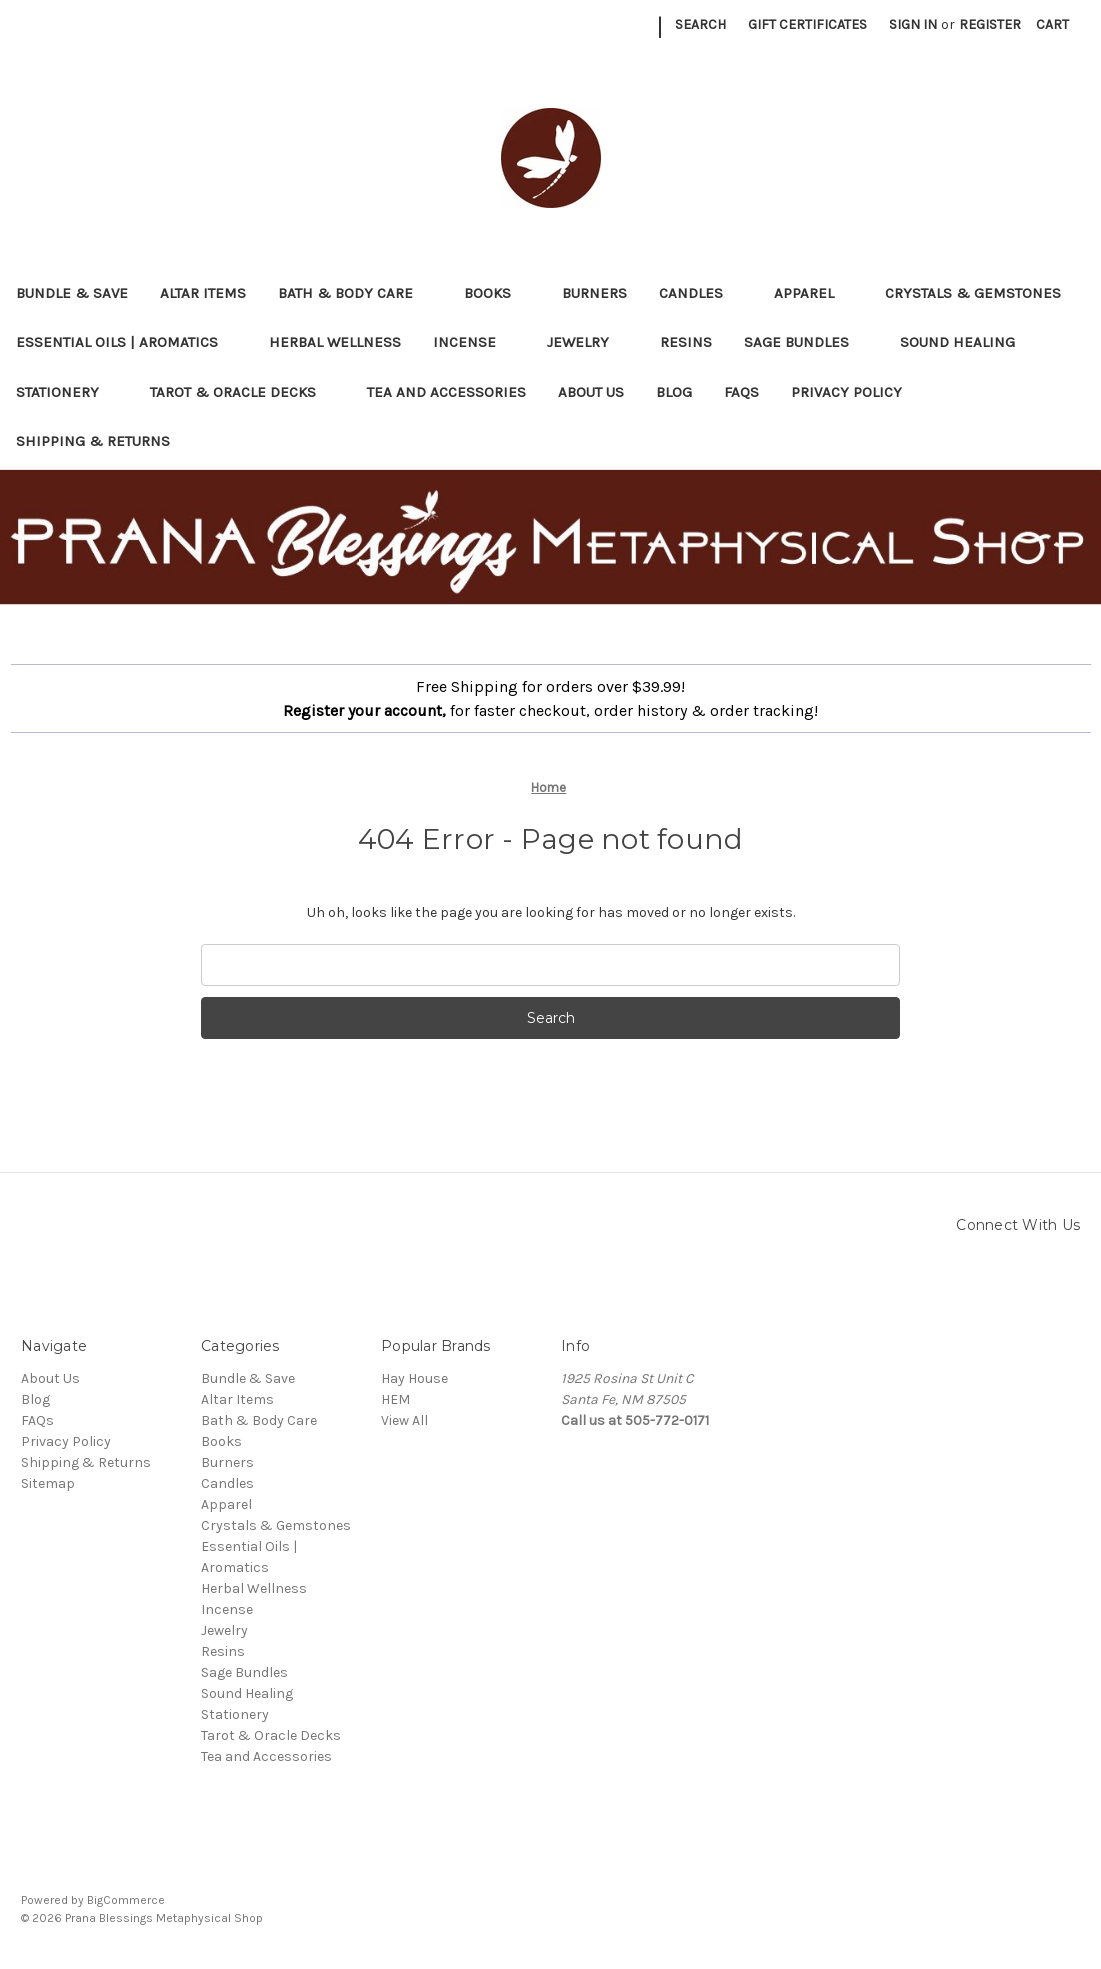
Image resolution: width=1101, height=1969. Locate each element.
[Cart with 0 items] (1052, 24)
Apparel (813, 293)
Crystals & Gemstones (982, 293)
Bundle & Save (72, 293)
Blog (674, 392)
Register (990, 24)
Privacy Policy (846, 392)
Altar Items (203, 293)
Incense (474, 342)
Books (497, 293)
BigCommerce (126, 1900)
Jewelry (587, 342)
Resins (686, 342)
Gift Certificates (807, 24)
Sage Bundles (806, 342)
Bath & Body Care (355, 293)
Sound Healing (967, 342)
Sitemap (48, 1483)
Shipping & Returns (93, 441)
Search (700, 24)
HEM (395, 1399)
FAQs (741, 392)
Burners (594, 293)
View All (404, 1420)
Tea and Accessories (446, 392)
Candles (700, 293)
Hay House (414, 1378)
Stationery (67, 392)
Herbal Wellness (335, 342)
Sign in (913, 24)
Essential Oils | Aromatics (126, 342)
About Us (591, 392)
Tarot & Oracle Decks (242, 392)
